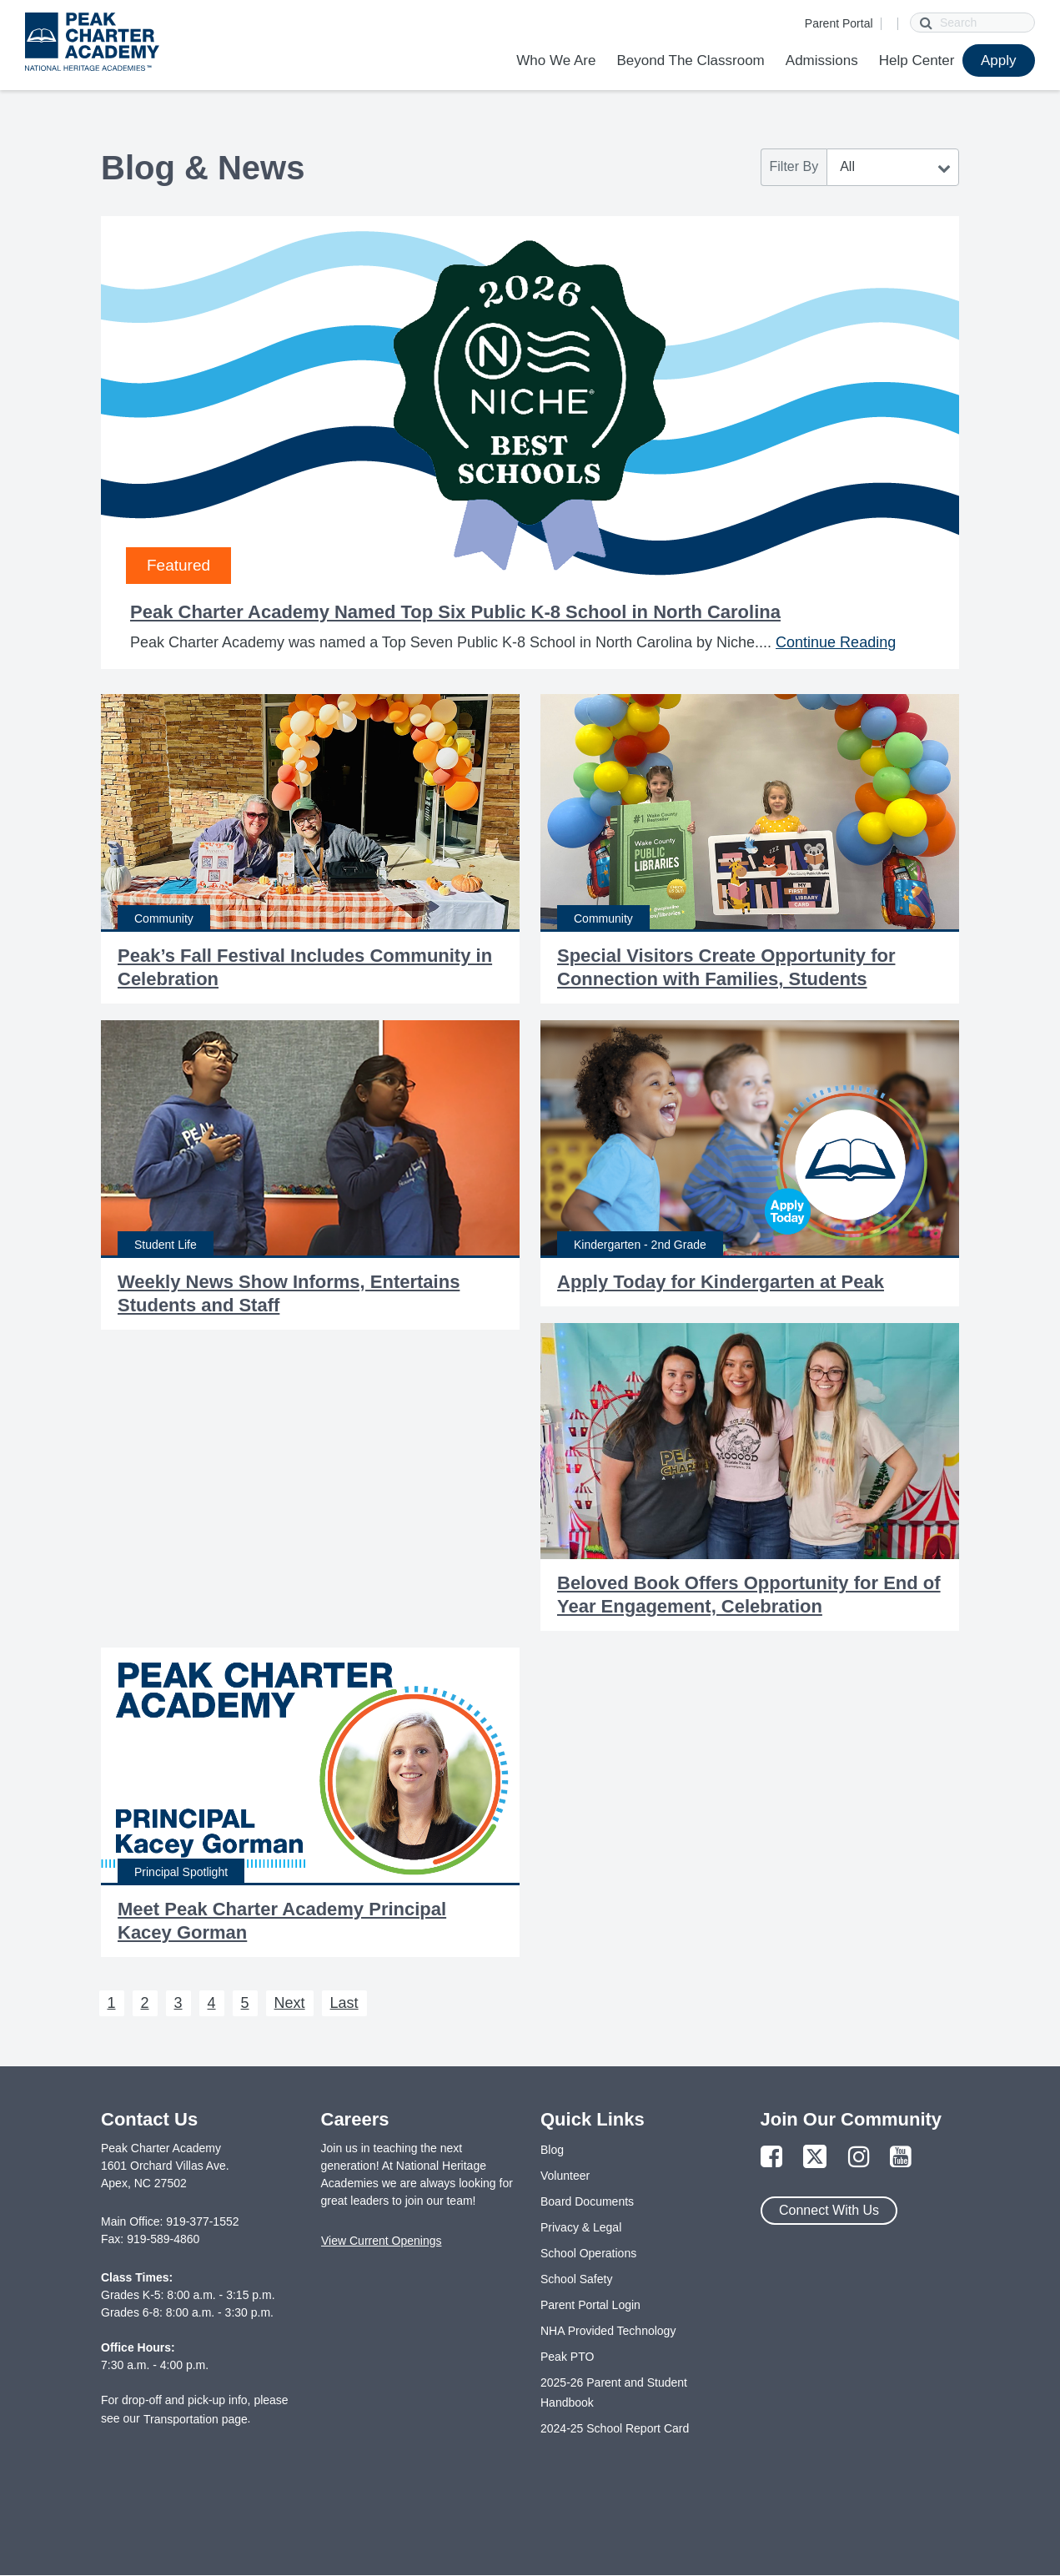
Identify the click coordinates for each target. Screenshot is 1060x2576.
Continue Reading (836, 642)
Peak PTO (567, 2356)
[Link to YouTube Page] (901, 2157)
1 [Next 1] (112, 2003)
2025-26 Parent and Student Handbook (613, 2392)
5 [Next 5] (245, 2003)
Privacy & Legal (580, 2227)
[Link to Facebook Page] (771, 2157)
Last (344, 2003)
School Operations (588, 2253)
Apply (999, 60)
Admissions (822, 60)
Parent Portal (839, 23)
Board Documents (587, 2201)
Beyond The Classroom (690, 60)
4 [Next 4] (212, 2003)
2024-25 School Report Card (614, 2428)
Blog (552, 2149)
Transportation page (195, 2419)
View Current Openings (381, 2240)
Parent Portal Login (590, 2305)
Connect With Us (829, 2210)
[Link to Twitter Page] (814, 2158)
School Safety (576, 2279)
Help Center (917, 60)
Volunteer (565, 2175)
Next (289, 2003)
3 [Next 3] (178, 2003)
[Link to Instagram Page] (859, 2157)
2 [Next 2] (145, 2003)
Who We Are (555, 60)
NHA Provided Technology (608, 2330)
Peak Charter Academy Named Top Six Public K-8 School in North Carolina (455, 611)
